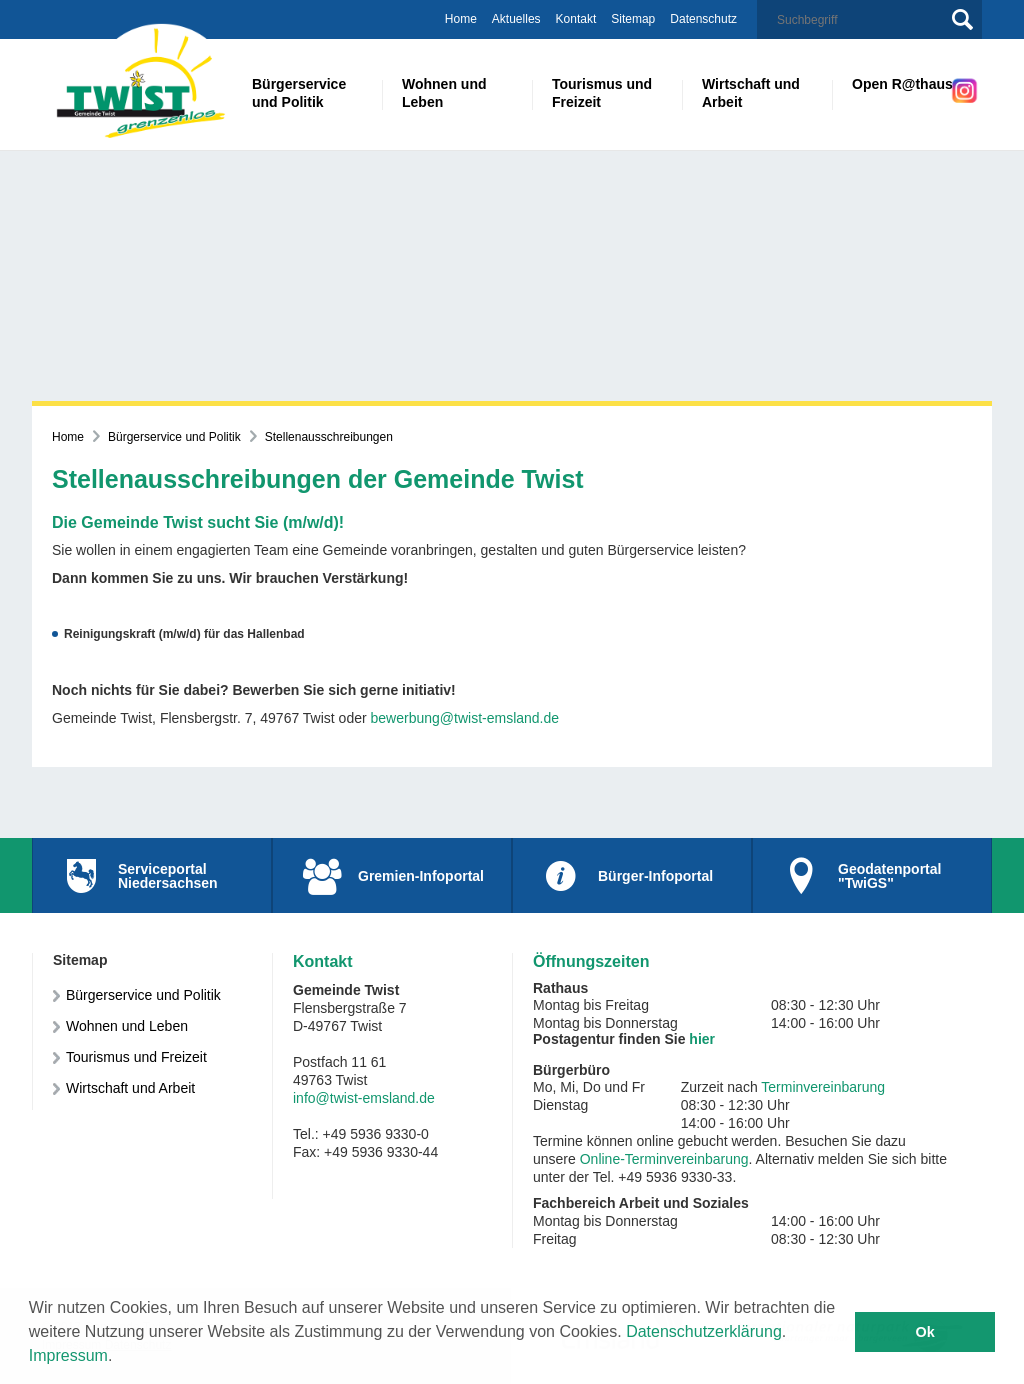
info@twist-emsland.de (364, 1098)
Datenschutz (703, 19)
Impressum (68, 1355)
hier (702, 1039)
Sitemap (633, 19)
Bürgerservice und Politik (174, 437)
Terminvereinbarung (823, 1087)
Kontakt (576, 19)
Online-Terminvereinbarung (664, 1159)
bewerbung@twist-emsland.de (465, 718)
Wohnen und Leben (127, 1026)
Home (461, 19)
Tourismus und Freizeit (136, 1057)
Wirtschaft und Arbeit (130, 1088)
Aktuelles (516, 19)
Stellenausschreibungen (329, 437)
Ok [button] (925, 1332)
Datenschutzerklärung (704, 1331)
